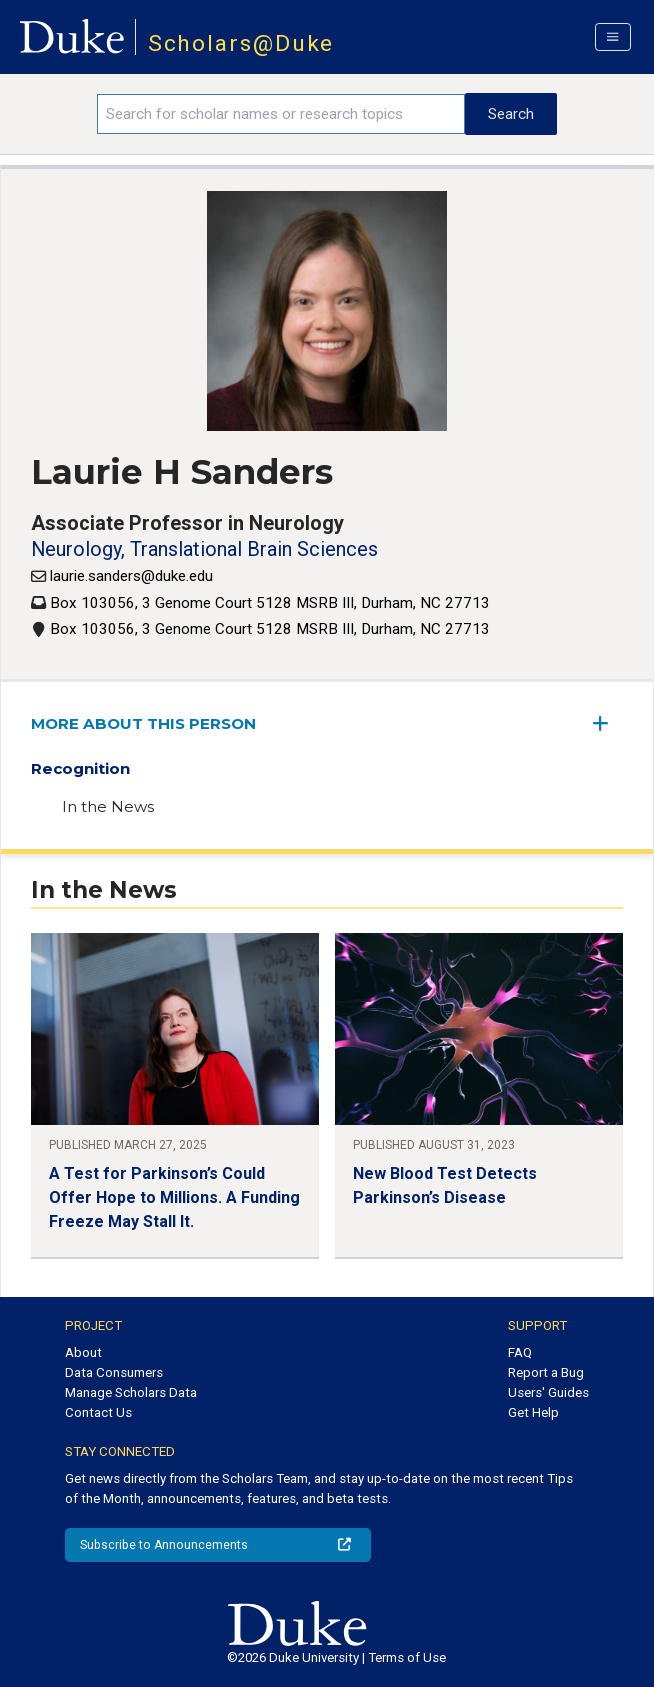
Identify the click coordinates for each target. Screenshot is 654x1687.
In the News (108, 806)
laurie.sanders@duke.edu (131, 576)
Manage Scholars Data (131, 1392)
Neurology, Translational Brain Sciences (204, 549)
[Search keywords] (281, 114)
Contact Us (98, 1412)
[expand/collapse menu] (608, 723)
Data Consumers (114, 1372)
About (83, 1352)
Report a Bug (546, 1372)
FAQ (520, 1352)
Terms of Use (407, 1657)
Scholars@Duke (241, 43)
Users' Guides (548, 1392)
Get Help (533, 1412)
